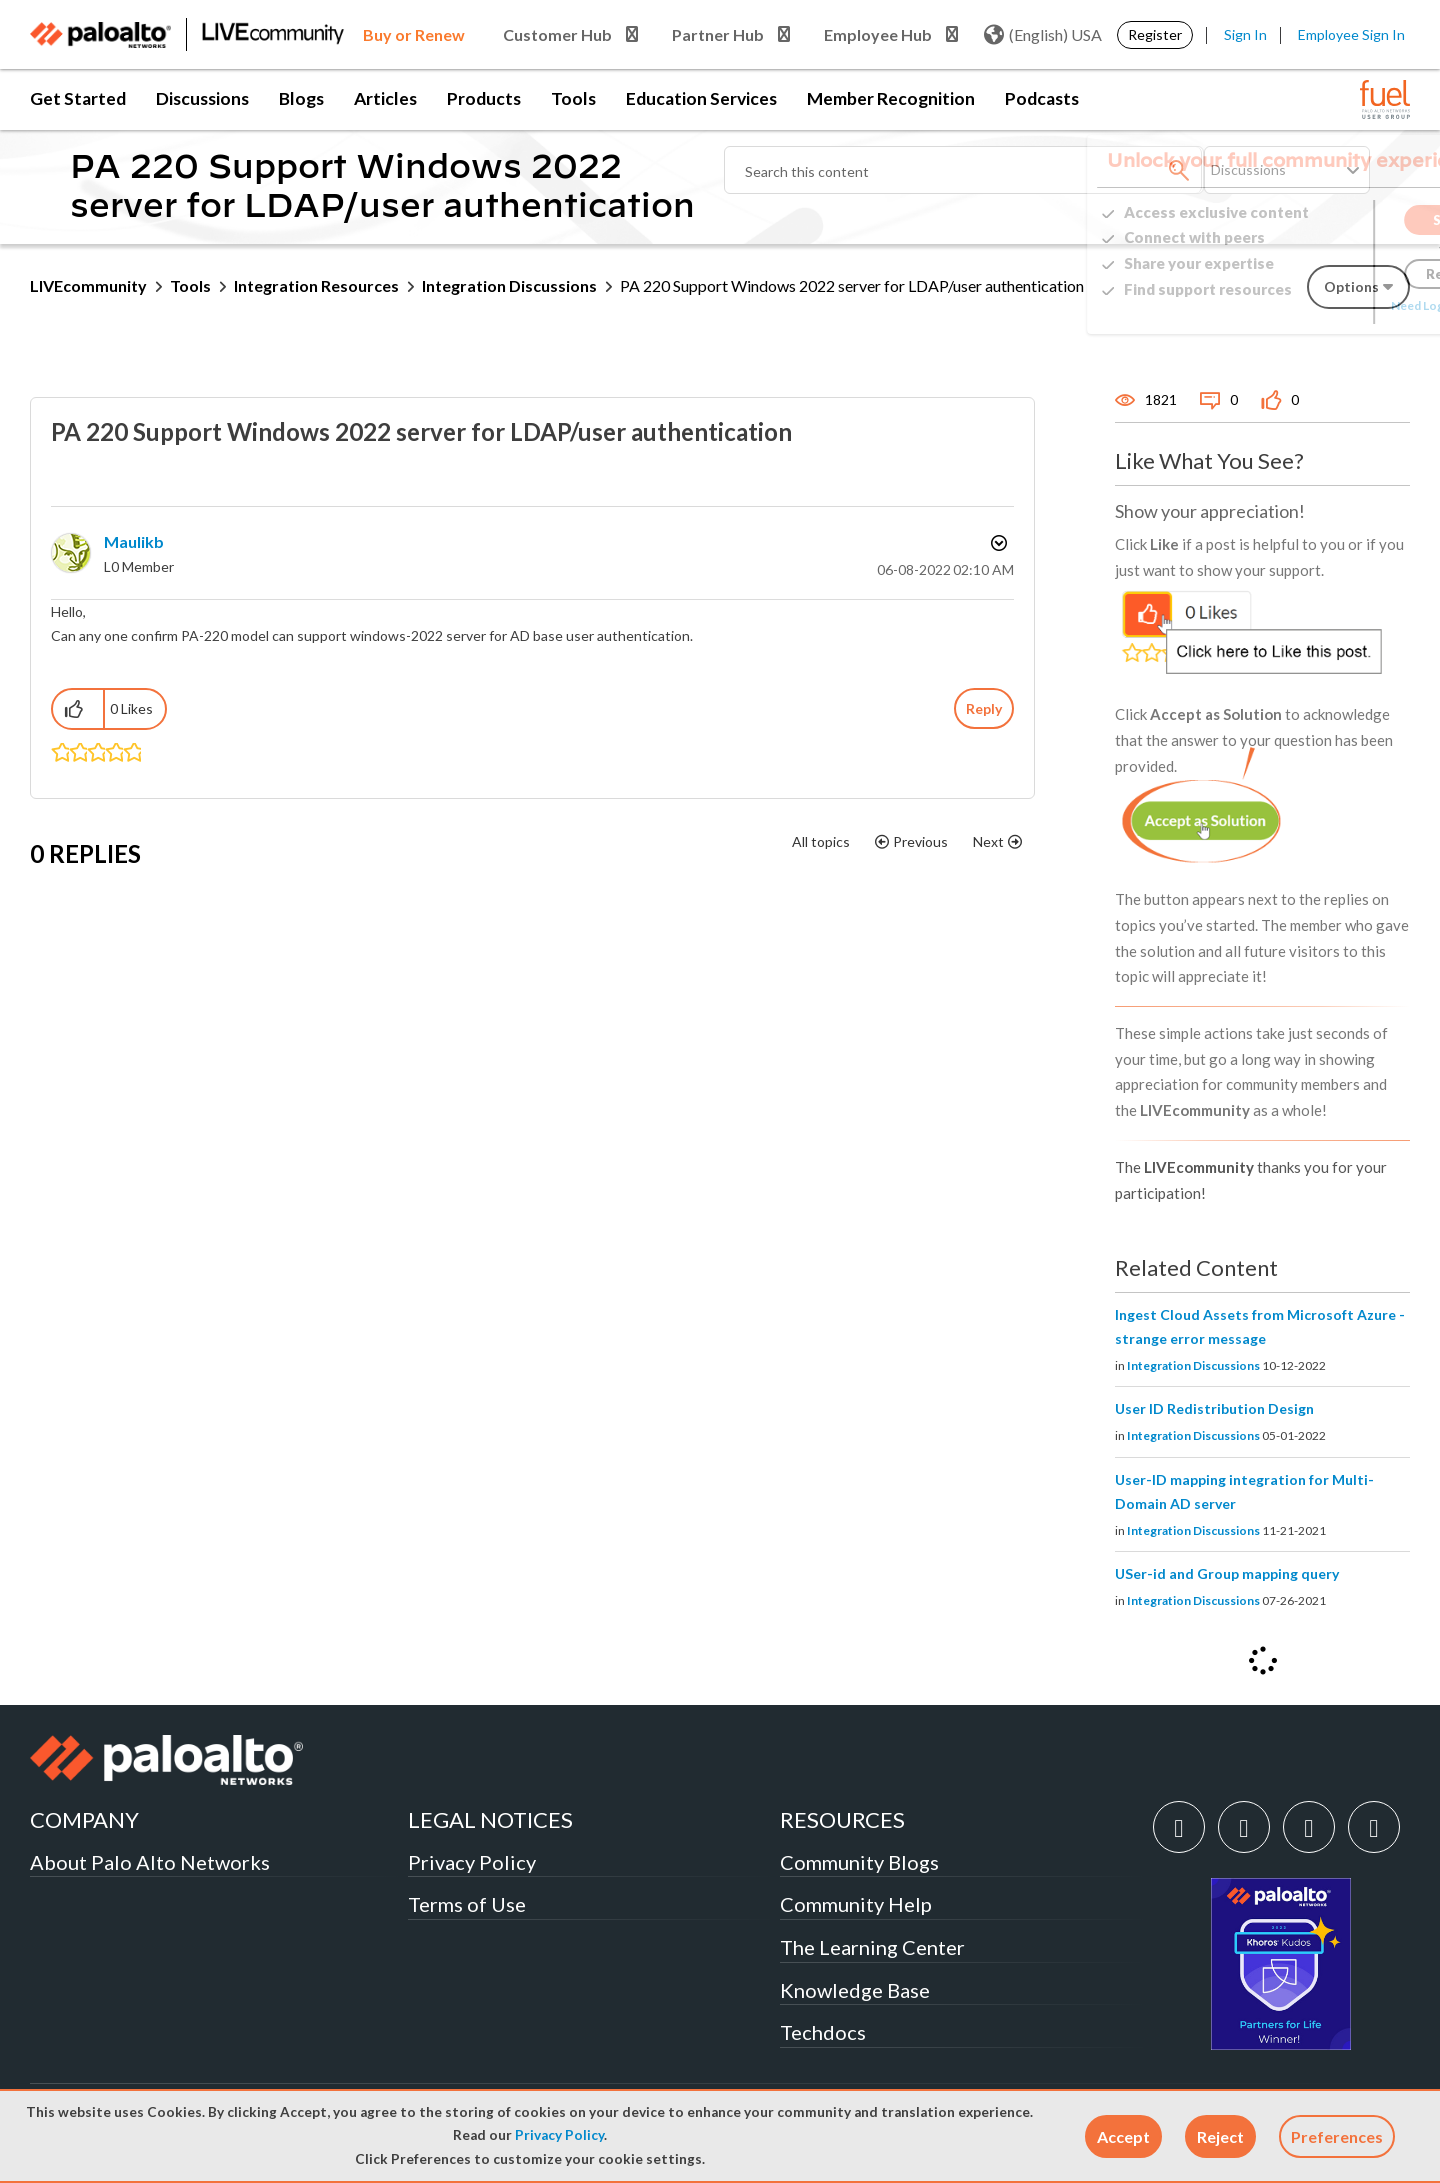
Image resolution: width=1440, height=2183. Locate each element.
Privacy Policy (559, 2135)
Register (1155, 34)
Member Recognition (891, 98)
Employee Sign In (1351, 34)
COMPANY (84, 1819)
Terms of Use (467, 1904)
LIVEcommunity (88, 285)
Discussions (202, 98)
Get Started (78, 98)
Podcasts (1042, 98)
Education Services (701, 98)
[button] (1123, 2136)
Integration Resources (316, 285)
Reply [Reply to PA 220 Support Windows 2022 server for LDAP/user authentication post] (984, 708)
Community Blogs (859, 1862)
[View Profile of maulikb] (134, 541)
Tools (573, 98)
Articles (385, 98)
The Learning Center (872, 1947)
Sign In (1245, 34)
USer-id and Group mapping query (1227, 1573)
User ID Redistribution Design (1214, 1408)
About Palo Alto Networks (150, 1862)
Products (484, 98)
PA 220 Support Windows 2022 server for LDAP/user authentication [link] (852, 285)
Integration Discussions (509, 285)
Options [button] (997, 543)
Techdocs (823, 2032)
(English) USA (1043, 35)
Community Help (856, 1904)
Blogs (301, 98)
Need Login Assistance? (1320, 305)
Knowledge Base (855, 1990)
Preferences (1337, 2136)
